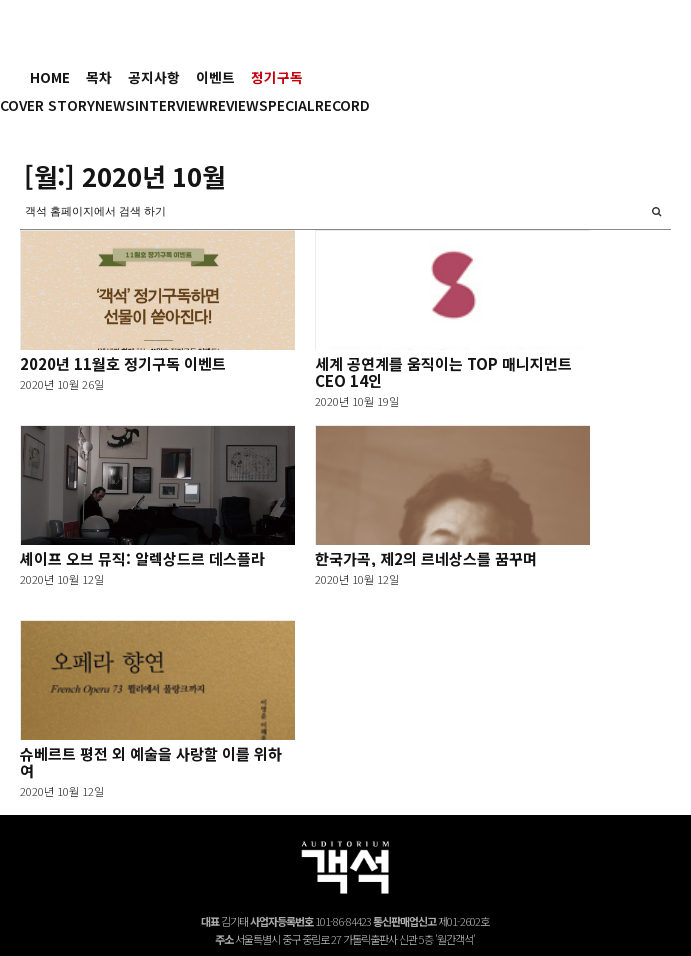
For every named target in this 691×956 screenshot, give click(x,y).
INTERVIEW (172, 105)
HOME (50, 77)
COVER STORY (47, 105)
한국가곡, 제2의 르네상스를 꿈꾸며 (426, 558)
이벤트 (215, 77)
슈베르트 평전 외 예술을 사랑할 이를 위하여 (151, 762)
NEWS (115, 105)
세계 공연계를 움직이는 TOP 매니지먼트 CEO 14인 (443, 372)
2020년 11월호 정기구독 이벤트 (123, 363)
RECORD (342, 105)
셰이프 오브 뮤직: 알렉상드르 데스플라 (142, 558)
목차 (99, 77)
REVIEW (234, 105)
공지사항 (154, 77)
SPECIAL (287, 105)
